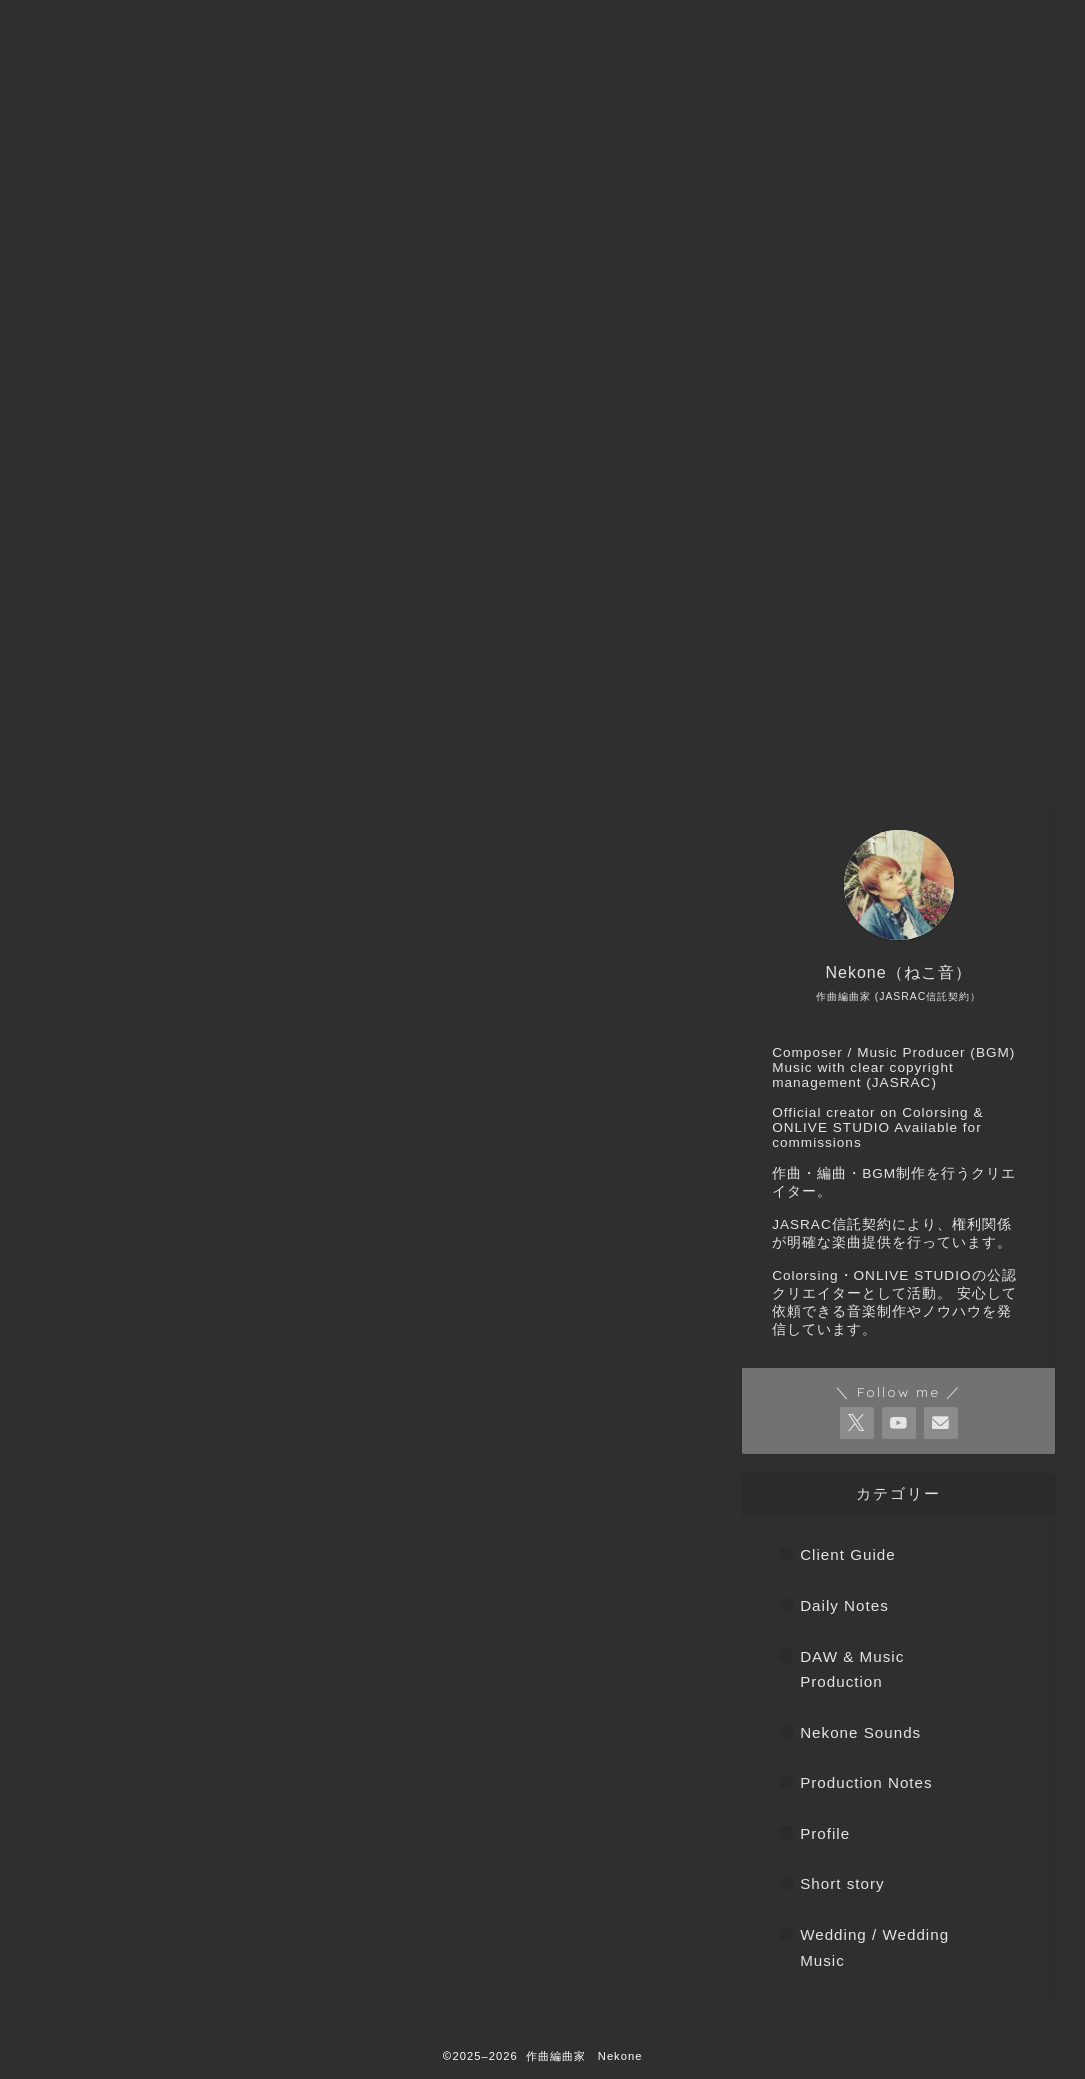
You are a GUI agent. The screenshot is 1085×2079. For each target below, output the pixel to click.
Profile (106, 1797)
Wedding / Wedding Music (184, 1844)
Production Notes (149, 1774)
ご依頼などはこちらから (295, 750)
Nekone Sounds (143, 1750)
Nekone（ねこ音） (504, 750)
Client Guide (130, 1679)
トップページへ (101, 750)
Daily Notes (126, 1703)
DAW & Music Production (180, 1726)
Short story (124, 1821)
